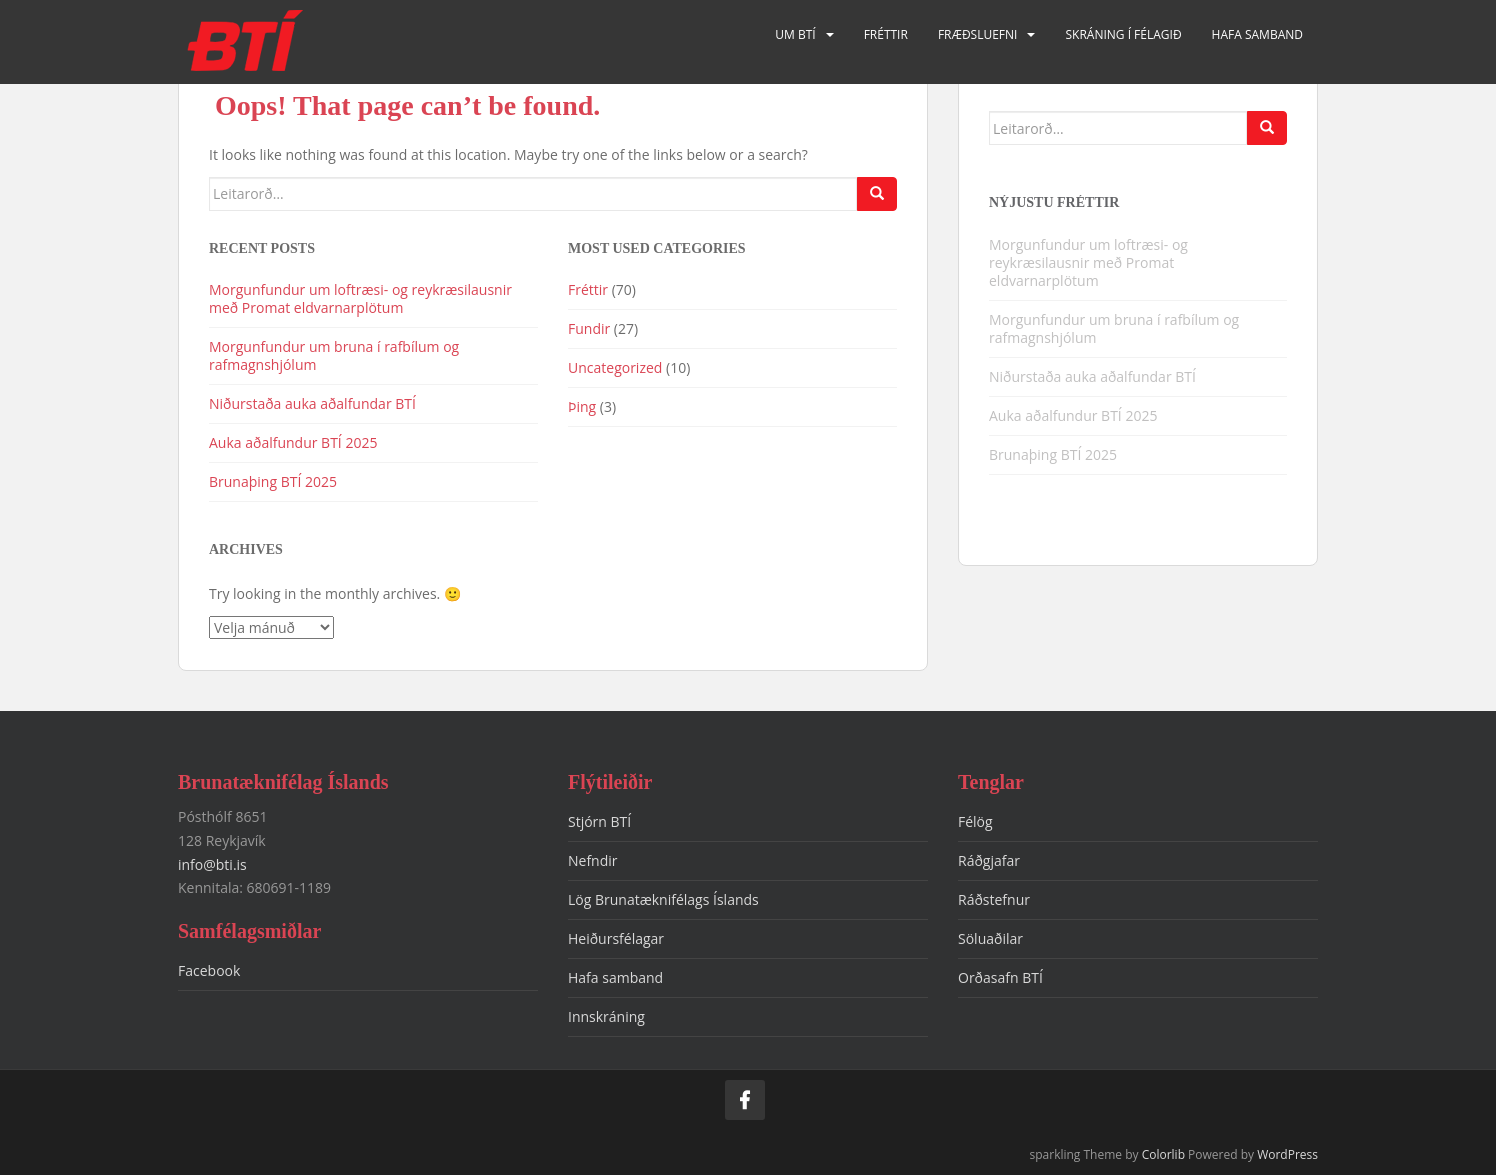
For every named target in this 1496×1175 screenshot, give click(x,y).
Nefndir (593, 860)
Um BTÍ (795, 34)
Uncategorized (615, 367)
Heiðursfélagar (616, 938)
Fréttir (886, 34)
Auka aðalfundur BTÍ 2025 (293, 442)
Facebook (209, 970)
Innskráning (606, 1016)
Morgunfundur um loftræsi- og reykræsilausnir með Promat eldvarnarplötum (360, 298)
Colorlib (1163, 1154)
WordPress (1287, 1154)
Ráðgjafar (989, 860)
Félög (975, 821)
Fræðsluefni (978, 34)
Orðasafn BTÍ (1000, 977)
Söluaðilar (990, 938)
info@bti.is (212, 864)
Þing (582, 406)
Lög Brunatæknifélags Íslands (663, 899)
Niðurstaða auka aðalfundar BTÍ (312, 403)
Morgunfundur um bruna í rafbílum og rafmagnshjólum (334, 355)
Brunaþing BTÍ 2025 (273, 481)
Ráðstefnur (994, 899)
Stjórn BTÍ (599, 821)
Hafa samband (1257, 34)
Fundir (589, 328)
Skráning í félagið (1123, 34)
